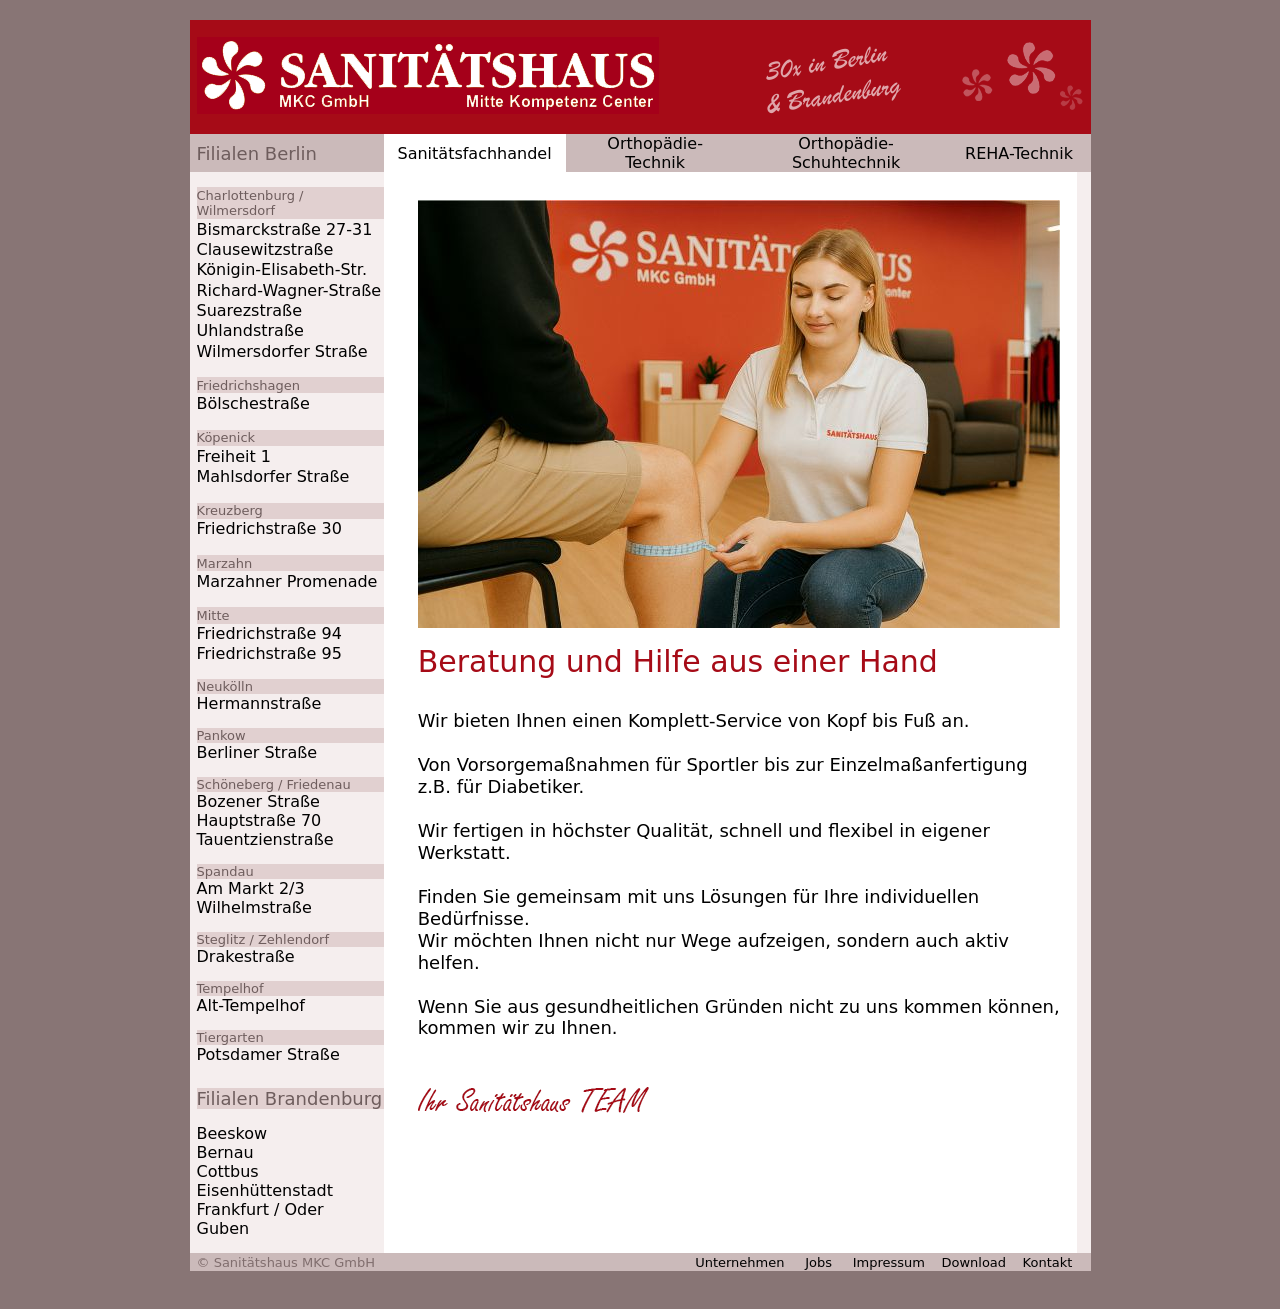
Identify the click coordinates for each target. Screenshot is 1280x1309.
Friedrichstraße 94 (269, 633)
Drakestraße (246, 956)
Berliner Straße (257, 752)
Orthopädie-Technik (655, 153)
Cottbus (228, 1171)
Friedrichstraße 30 (269, 528)
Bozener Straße (258, 801)
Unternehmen (739, 1262)
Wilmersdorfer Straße (282, 351)
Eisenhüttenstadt (265, 1190)
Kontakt (1050, 1262)
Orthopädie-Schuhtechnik (846, 153)
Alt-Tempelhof (251, 1005)
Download (973, 1262)
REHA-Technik (1019, 153)
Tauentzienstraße (265, 839)
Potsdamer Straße (268, 1054)
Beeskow (232, 1133)
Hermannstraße (259, 703)
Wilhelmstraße (254, 907)
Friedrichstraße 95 (269, 653)
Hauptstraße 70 (259, 820)
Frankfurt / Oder (260, 1209)
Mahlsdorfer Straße (273, 476)
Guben (223, 1228)
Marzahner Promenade (287, 581)
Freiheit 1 (234, 456)
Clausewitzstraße (265, 249)
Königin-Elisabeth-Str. (282, 269)
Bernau (225, 1152)
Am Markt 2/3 (251, 888)
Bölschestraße (253, 403)
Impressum (889, 1262)
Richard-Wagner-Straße (289, 290)
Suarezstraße (249, 310)
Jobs (818, 1262)
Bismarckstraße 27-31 (285, 229)
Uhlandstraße (250, 330)
